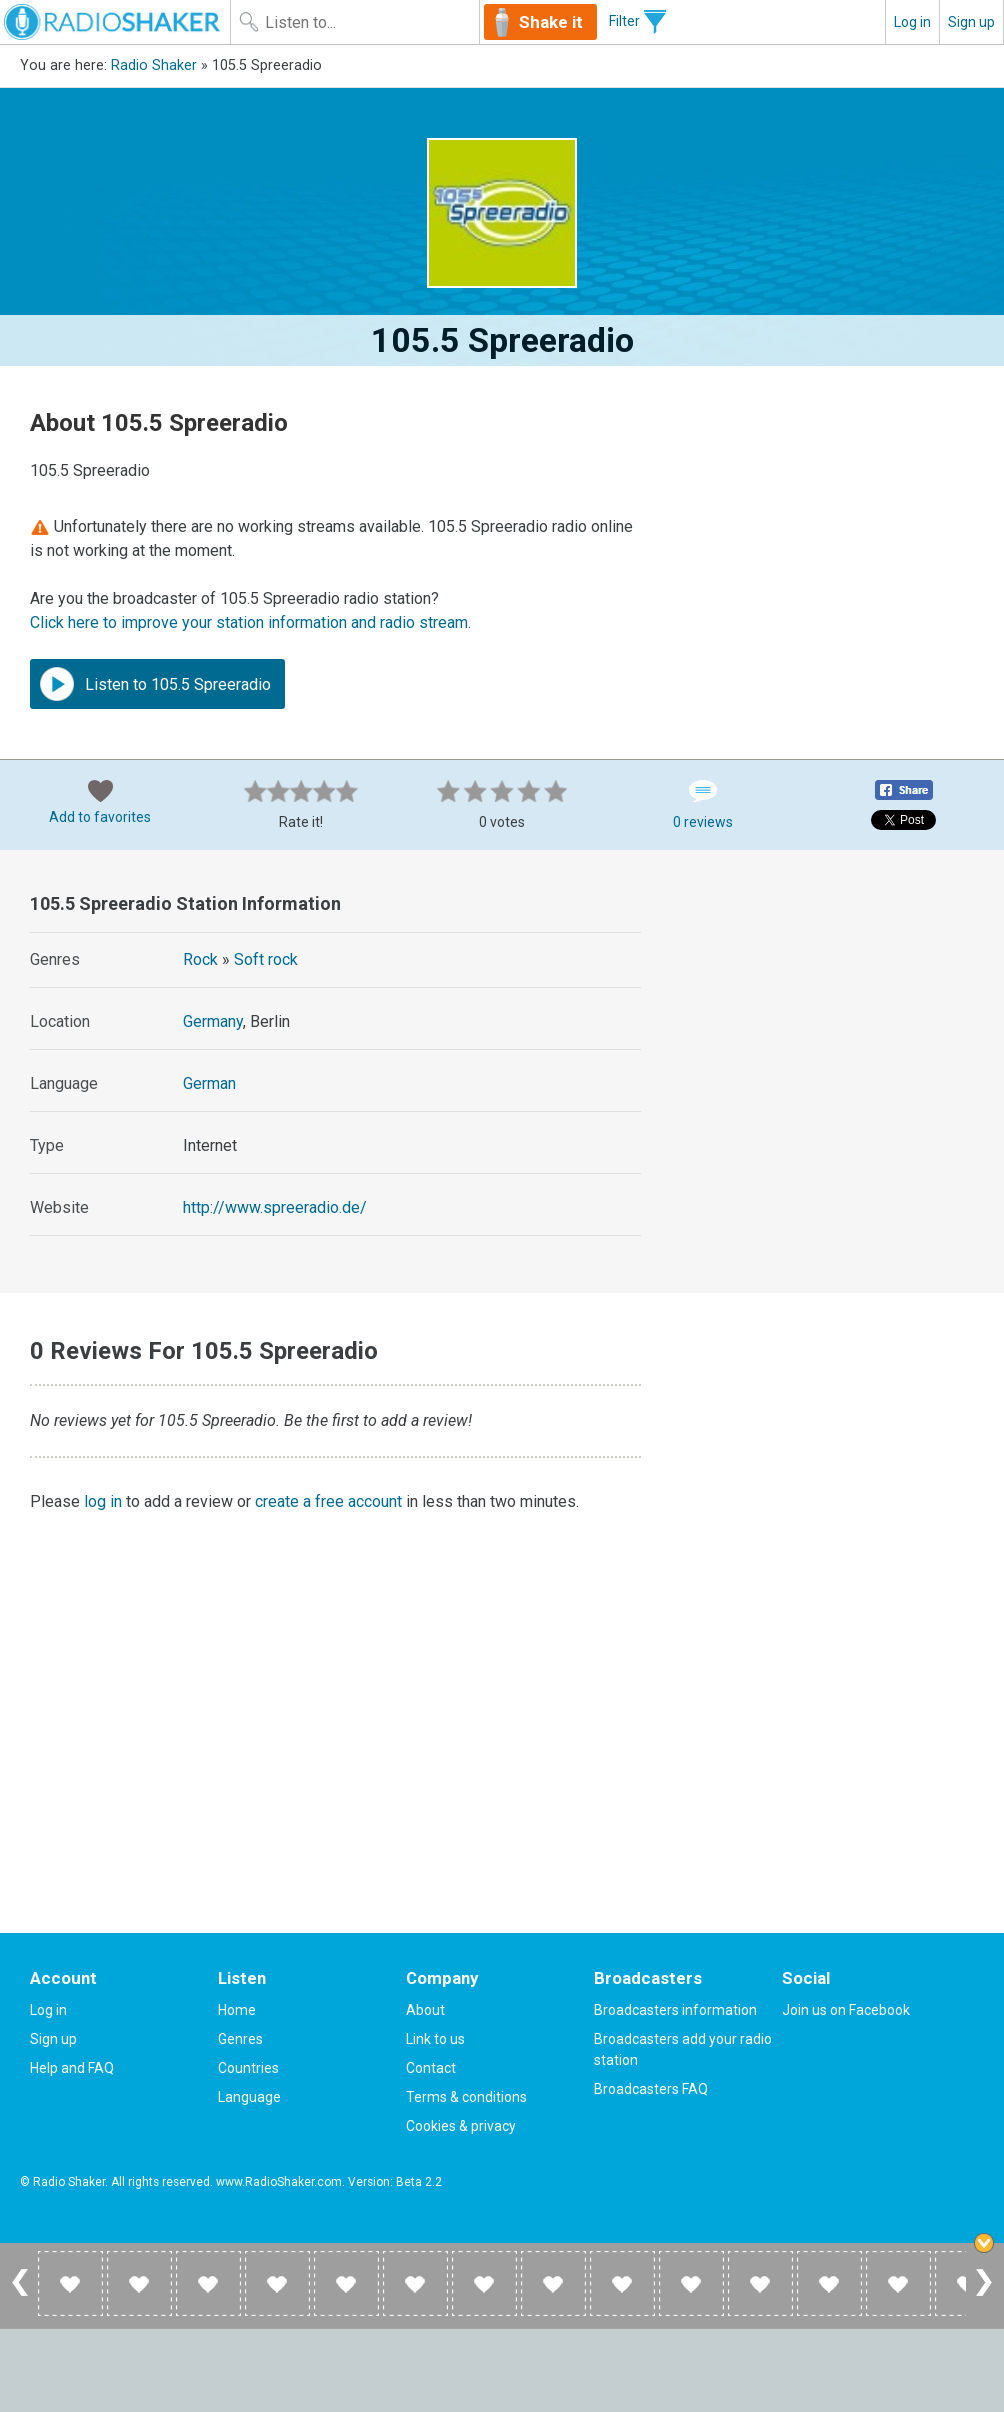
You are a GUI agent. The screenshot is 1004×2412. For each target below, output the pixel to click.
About (425, 2010)
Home (237, 2010)
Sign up (971, 22)
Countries (248, 2068)
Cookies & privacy (461, 2126)
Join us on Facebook (846, 2010)
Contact (431, 2068)
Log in (912, 22)
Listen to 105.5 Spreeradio (155, 684)
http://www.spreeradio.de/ (275, 1207)
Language (249, 2097)
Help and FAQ (72, 2068)
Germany (213, 1021)
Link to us (435, 2039)
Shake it (551, 22)
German (209, 1083)
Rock (200, 959)
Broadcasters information (675, 2010)
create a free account (328, 1501)
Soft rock (266, 959)
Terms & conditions (466, 2097)
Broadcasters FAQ (651, 2089)
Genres (240, 2039)
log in (103, 1501)
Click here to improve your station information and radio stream (249, 622)
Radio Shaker (154, 65)
